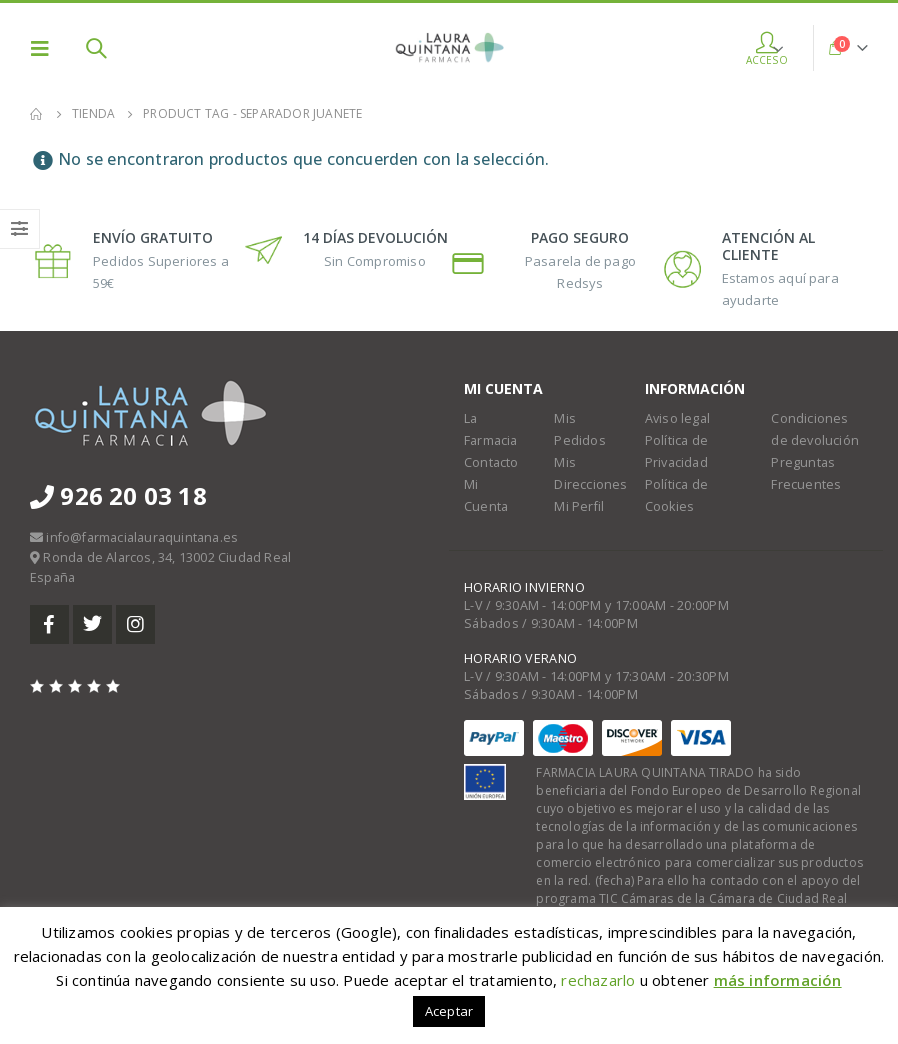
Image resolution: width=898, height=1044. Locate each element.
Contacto (491, 462)
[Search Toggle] (96, 48)
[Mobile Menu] (46, 48)
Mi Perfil (579, 506)
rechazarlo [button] (598, 980)
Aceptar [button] (449, 1011)
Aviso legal (677, 418)
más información (778, 980)
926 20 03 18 (118, 495)
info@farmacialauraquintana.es (142, 537)
